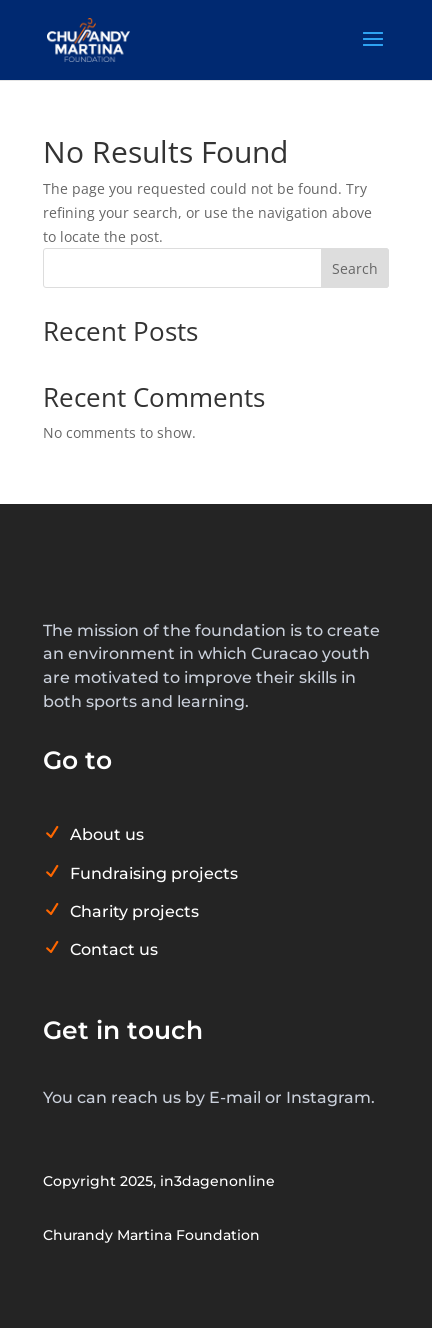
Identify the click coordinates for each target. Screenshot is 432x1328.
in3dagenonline (217, 1181)
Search (355, 268)
